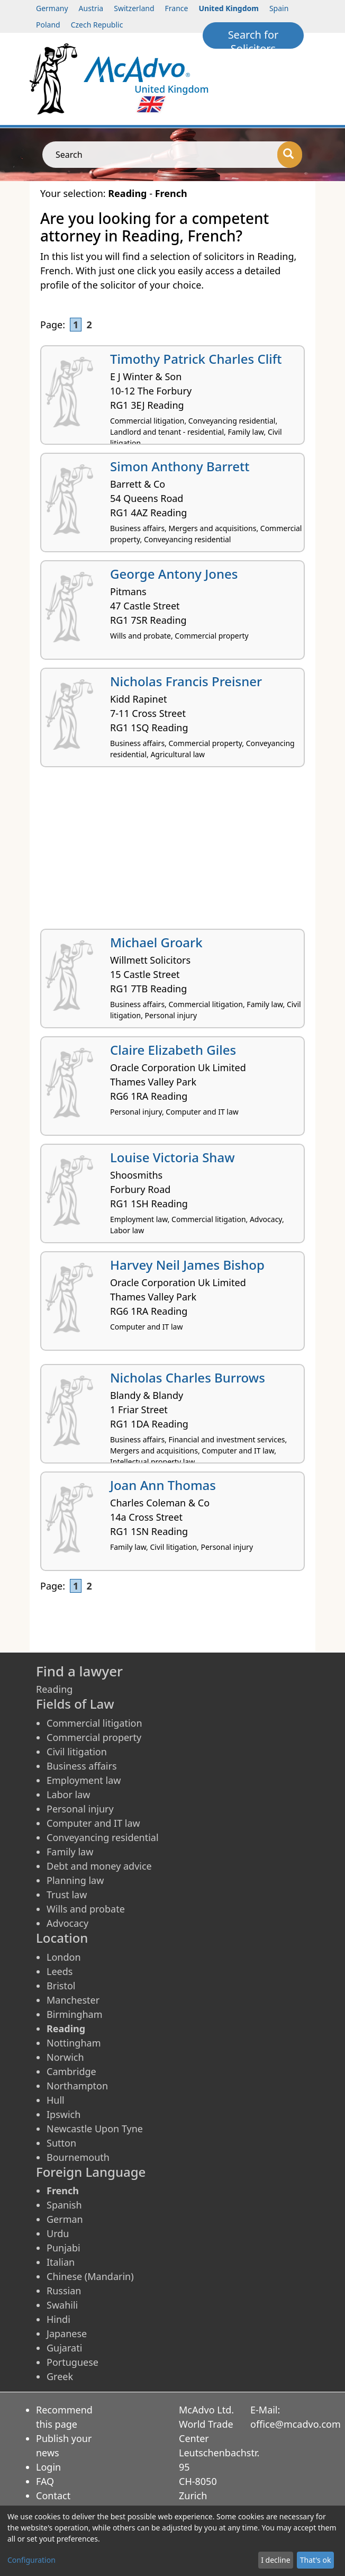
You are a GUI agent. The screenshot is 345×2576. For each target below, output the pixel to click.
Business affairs (82, 1766)
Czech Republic (97, 25)
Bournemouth (78, 2157)
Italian (61, 2262)
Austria (91, 8)
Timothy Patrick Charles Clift (196, 358)
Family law (70, 1851)
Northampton (77, 2085)
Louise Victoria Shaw (172, 1157)
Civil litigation (77, 1751)
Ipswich (63, 2114)
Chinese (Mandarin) (90, 2276)
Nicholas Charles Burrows (187, 1377)
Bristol (61, 1985)
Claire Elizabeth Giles (173, 1049)
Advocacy (67, 1923)
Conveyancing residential (103, 1837)
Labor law (68, 1794)
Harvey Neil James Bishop (187, 1264)
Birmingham (75, 2014)
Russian (64, 2290)
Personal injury (80, 1808)
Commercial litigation (94, 1723)
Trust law (67, 1894)
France (176, 8)
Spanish (64, 2204)
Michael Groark (156, 942)
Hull (56, 2100)
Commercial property (94, 1737)
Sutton (61, 2143)
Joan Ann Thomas (163, 1485)
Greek (60, 2376)
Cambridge (71, 2071)
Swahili (62, 2305)
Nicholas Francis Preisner (186, 681)
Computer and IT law (93, 1823)
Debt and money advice (99, 1866)
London (64, 1957)
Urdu (58, 2233)
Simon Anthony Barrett (179, 466)
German (65, 2219)
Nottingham (74, 2042)
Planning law (75, 1880)
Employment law (84, 1780)
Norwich (65, 2057)
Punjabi (63, 2247)
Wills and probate (86, 1908)
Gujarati (64, 2347)
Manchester (73, 2000)
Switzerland (134, 8)
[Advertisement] (172, 852)
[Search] (289, 154)
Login (48, 2467)
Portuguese (72, 2362)
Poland (48, 25)
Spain (278, 8)
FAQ (45, 2481)
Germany (52, 8)
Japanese (67, 2333)
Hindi (58, 2319)
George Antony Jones (174, 573)
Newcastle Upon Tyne (95, 2128)
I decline (275, 2560)
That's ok (315, 2560)
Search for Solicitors (253, 38)
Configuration (31, 2560)
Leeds (59, 1971)
